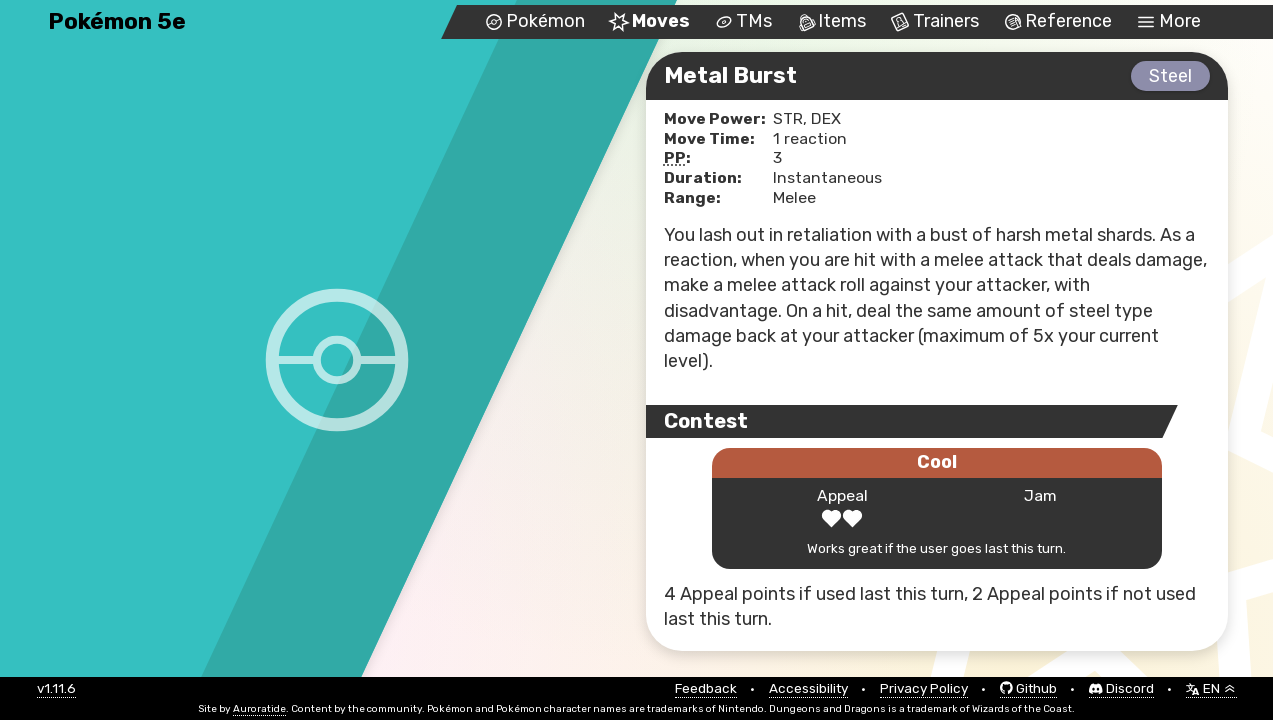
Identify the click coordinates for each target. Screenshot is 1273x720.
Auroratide (259, 709)
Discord (1121, 688)
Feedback (706, 688)
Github (1028, 688)
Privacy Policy (924, 688)
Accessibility (808, 688)
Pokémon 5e (117, 21)
